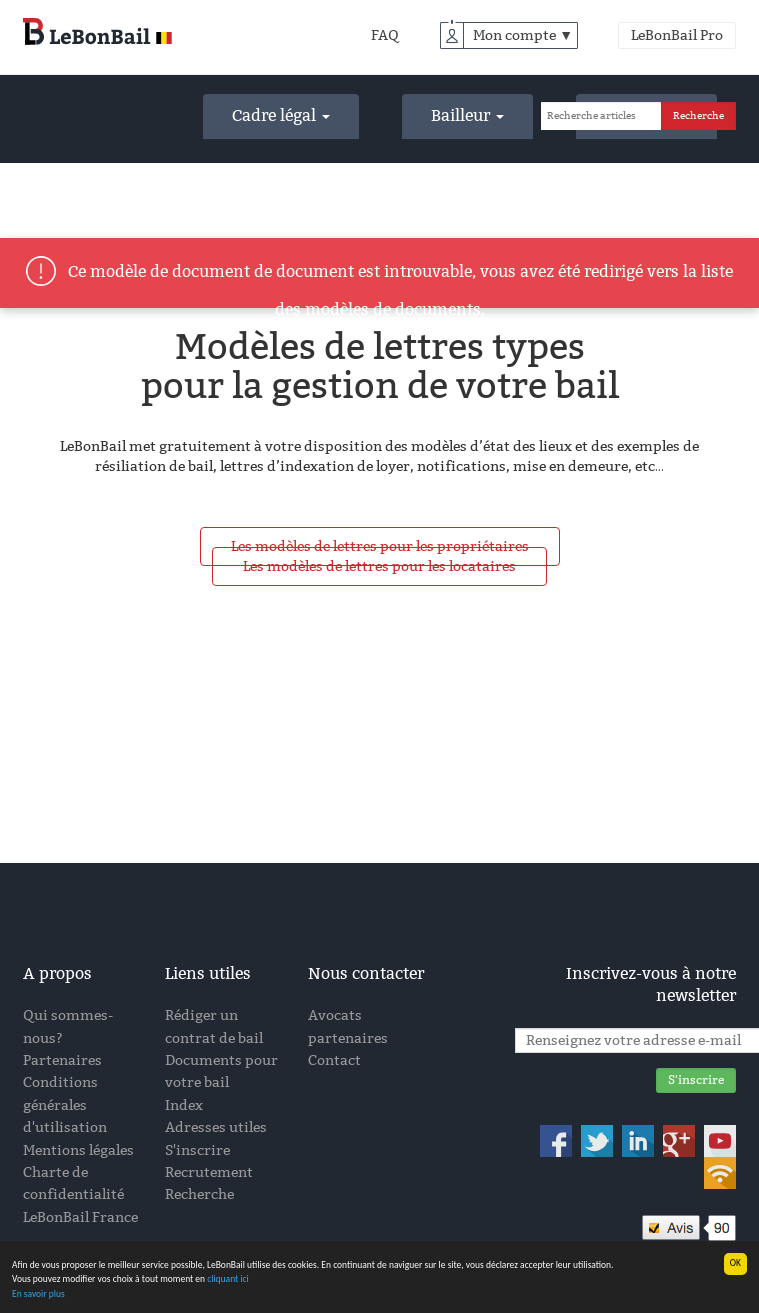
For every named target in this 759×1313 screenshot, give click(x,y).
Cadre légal (281, 115)
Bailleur (467, 115)
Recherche (199, 1194)
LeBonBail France (80, 1217)
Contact (334, 1060)
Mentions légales (78, 1150)
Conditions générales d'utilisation (65, 1105)
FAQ (385, 35)
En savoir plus (38, 1294)
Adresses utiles (216, 1127)
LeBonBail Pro (677, 35)
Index (184, 1105)
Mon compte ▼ (523, 35)
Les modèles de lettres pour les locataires (379, 566)
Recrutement (209, 1172)
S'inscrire (197, 1150)
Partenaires (62, 1060)
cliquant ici (228, 1280)
